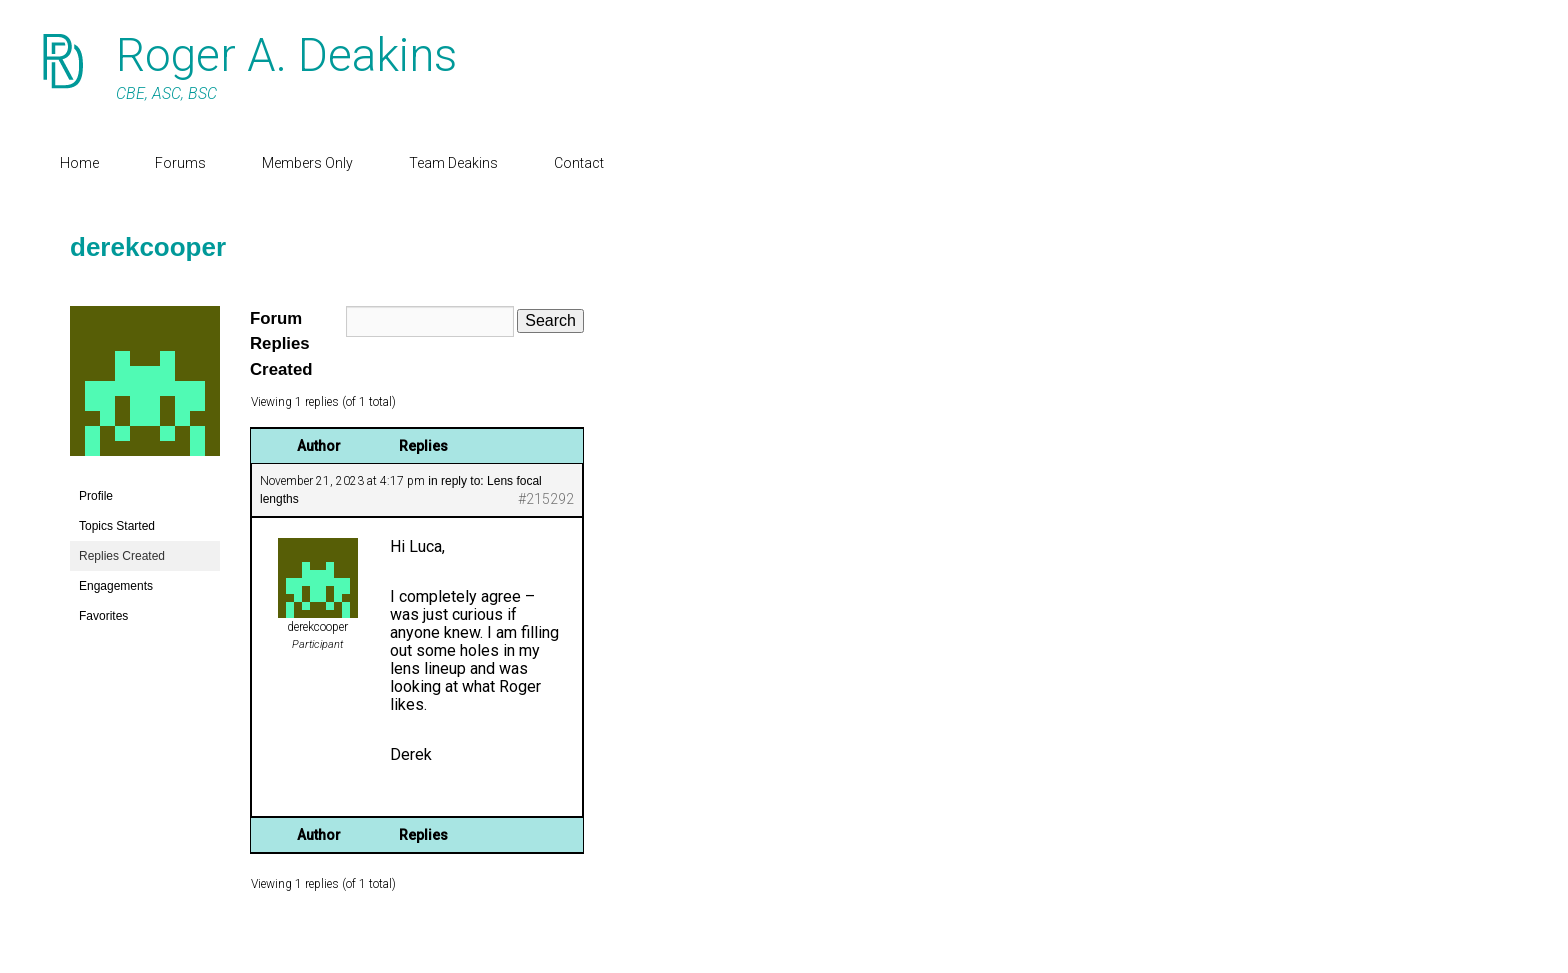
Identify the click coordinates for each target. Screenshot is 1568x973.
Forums (180, 163)
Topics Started (117, 526)
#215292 (546, 499)
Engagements (116, 586)
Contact (579, 163)
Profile (96, 496)
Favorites (103, 616)
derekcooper (148, 247)
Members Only (307, 163)
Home (79, 163)
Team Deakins (453, 163)
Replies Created (122, 556)
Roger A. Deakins (286, 55)
